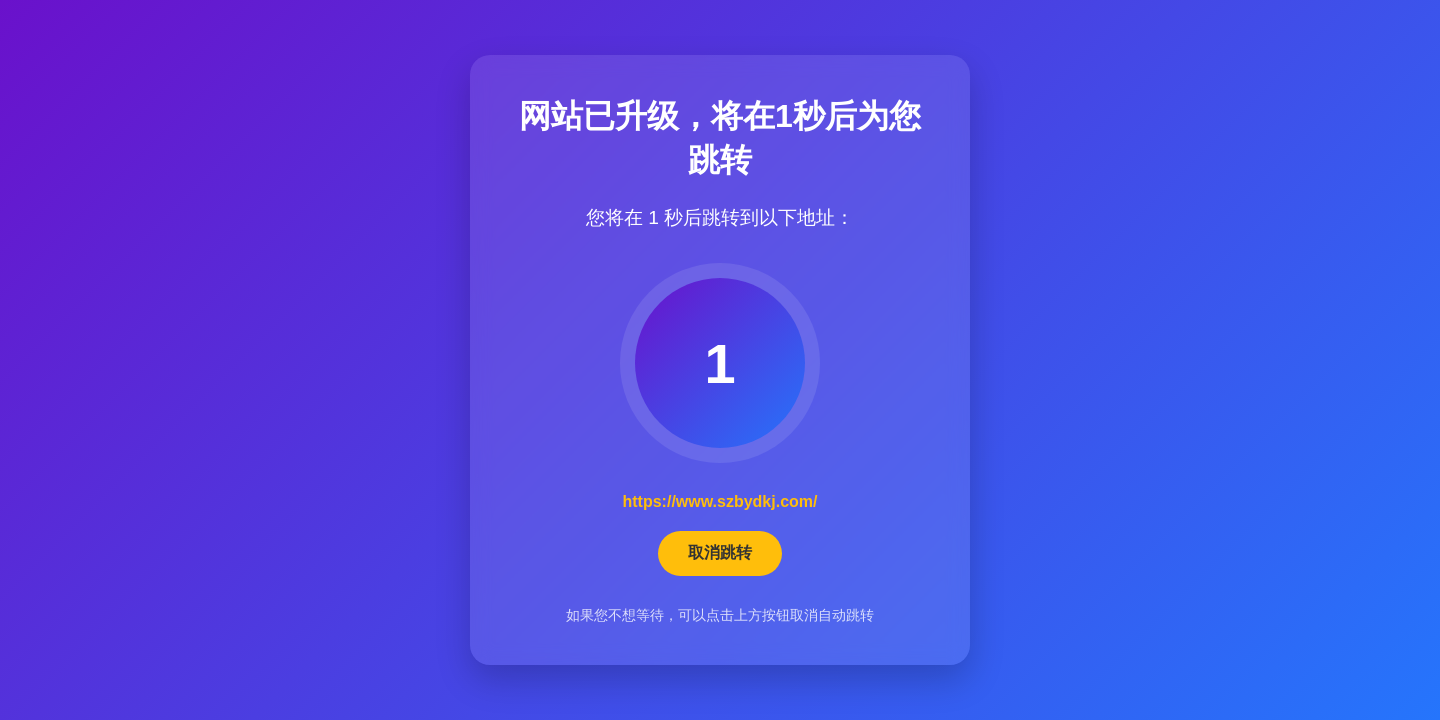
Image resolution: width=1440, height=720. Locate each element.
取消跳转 (720, 552)
